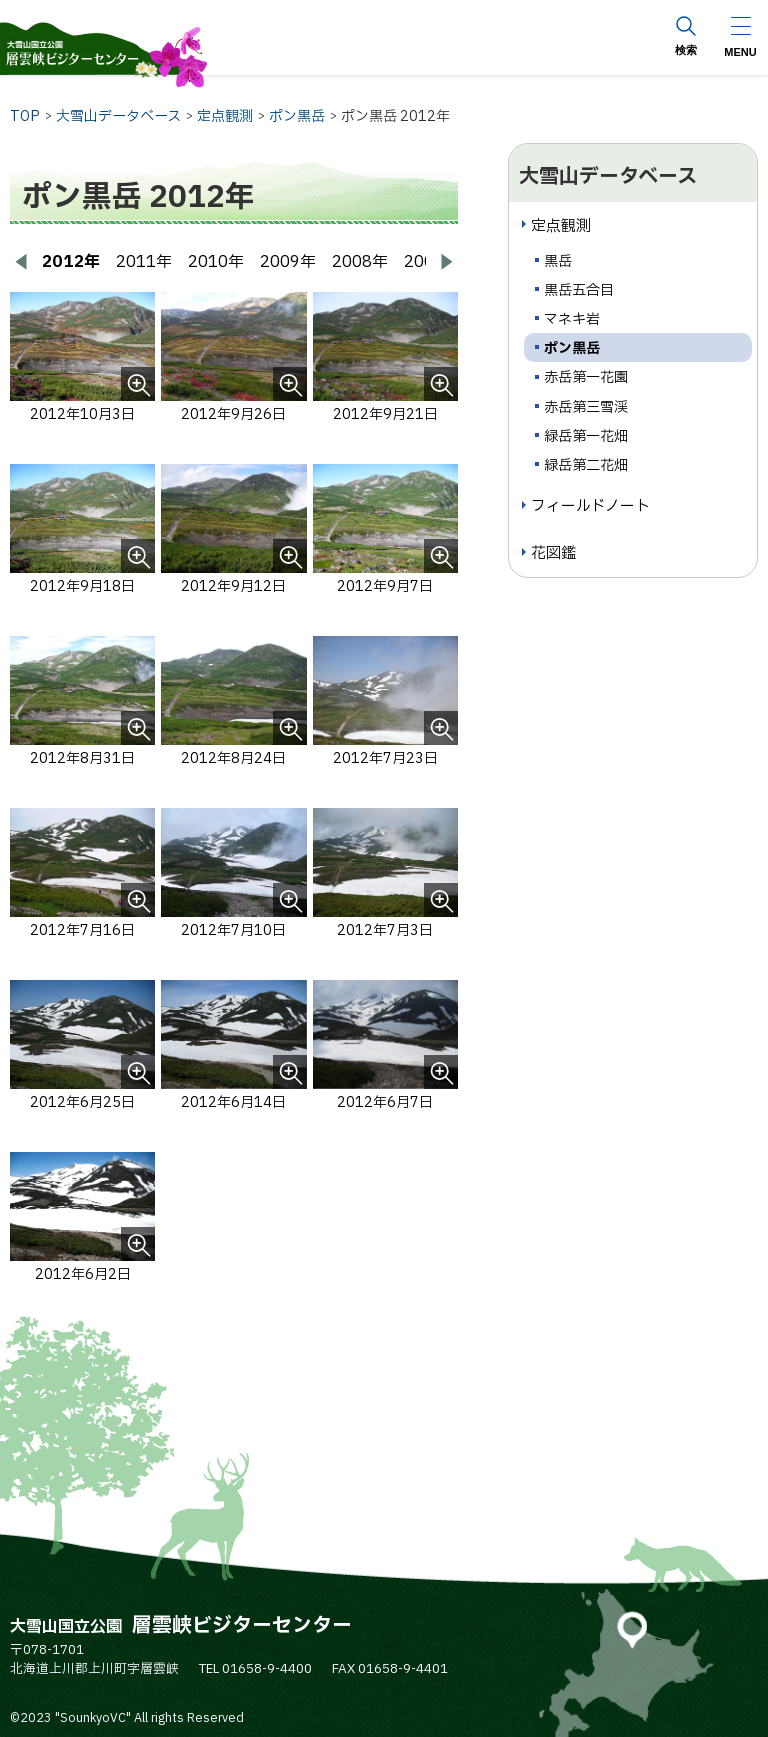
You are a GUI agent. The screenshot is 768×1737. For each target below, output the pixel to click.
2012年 (71, 262)
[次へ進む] (446, 262)
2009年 (288, 262)
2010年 (216, 262)
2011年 (144, 262)
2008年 (360, 262)
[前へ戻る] (22, 262)
